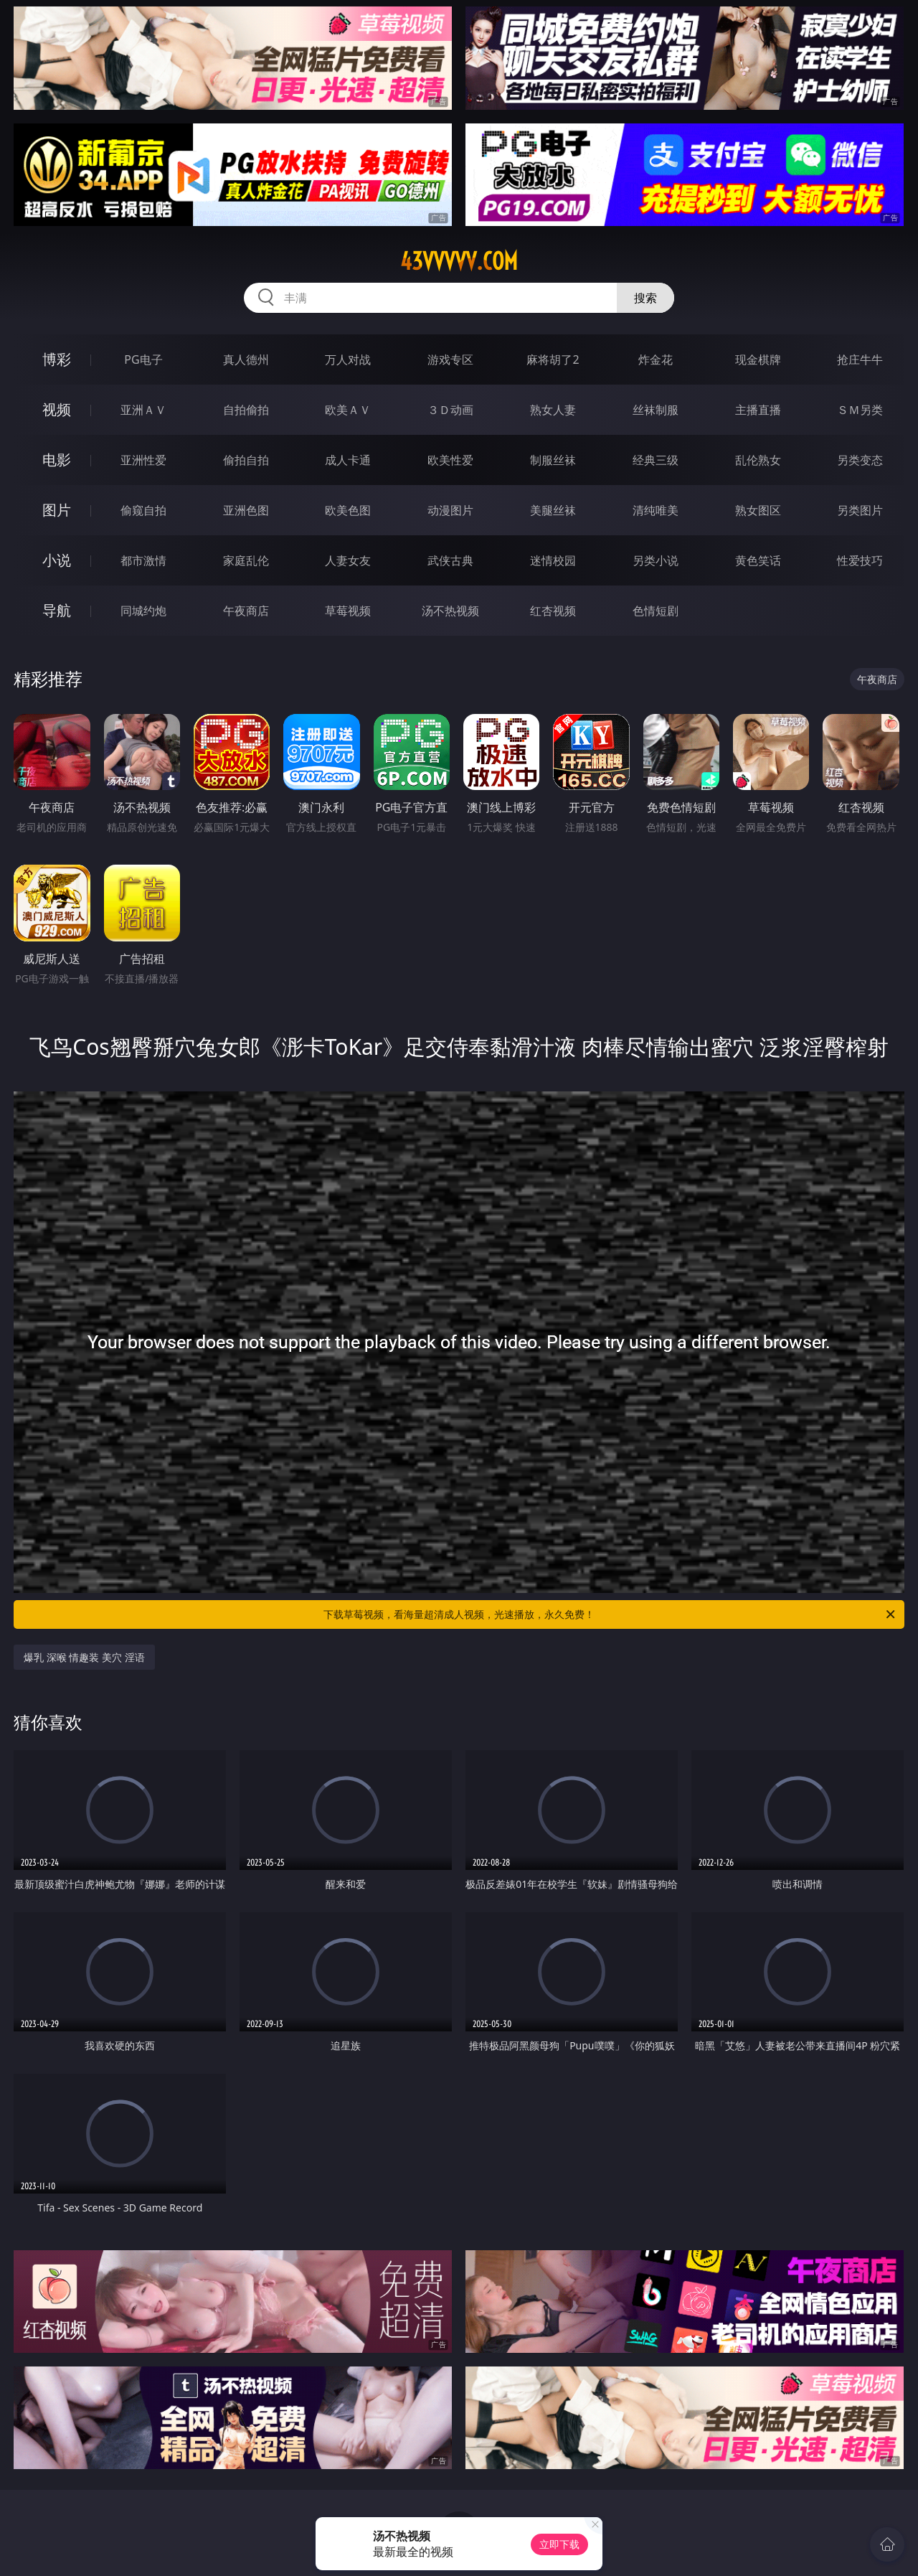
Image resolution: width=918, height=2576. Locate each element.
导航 (56, 610)
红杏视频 (553, 611)
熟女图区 (758, 510)
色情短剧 (655, 611)
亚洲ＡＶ (143, 410)
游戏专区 (450, 359)
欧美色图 (348, 510)
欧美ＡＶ (348, 410)
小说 (56, 560)
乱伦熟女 (758, 460)
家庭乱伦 (246, 560)
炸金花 (655, 359)
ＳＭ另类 (860, 410)
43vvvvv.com (459, 261)
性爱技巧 (860, 560)
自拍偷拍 (246, 410)
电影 (56, 459)
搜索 (645, 298)
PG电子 (143, 359)
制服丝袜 (553, 460)
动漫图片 (450, 510)
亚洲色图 (246, 510)
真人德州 (246, 359)
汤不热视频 (450, 611)
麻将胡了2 (552, 359)
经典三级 (655, 460)
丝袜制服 (655, 410)
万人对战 (348, 359)
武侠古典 (450, 560)
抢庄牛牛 (860, 359)
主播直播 (758, 410)
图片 (56, 510)
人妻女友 (348, 560)
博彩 (56, 359)
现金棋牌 (758, 359)
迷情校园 (553, 560)
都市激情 (143, 560)
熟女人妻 (553, 410)
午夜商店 (246, 611)
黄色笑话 (758, 560)
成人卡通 (348, 460)
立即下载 (559, 2544)
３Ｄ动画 (450, 410)
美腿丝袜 (553, 510)
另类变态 (860, 460)
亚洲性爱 (143, 460)
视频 (56, 409)
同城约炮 (143, 611)
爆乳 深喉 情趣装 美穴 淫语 (84, 1657)
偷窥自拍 (143, 510)
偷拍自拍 (246, 460)
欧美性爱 (450, 460)
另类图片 (860, 510)
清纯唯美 (655, 510)
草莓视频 (348, 611)
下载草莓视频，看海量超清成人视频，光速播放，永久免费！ (610, 1614)
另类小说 (655, 560)
